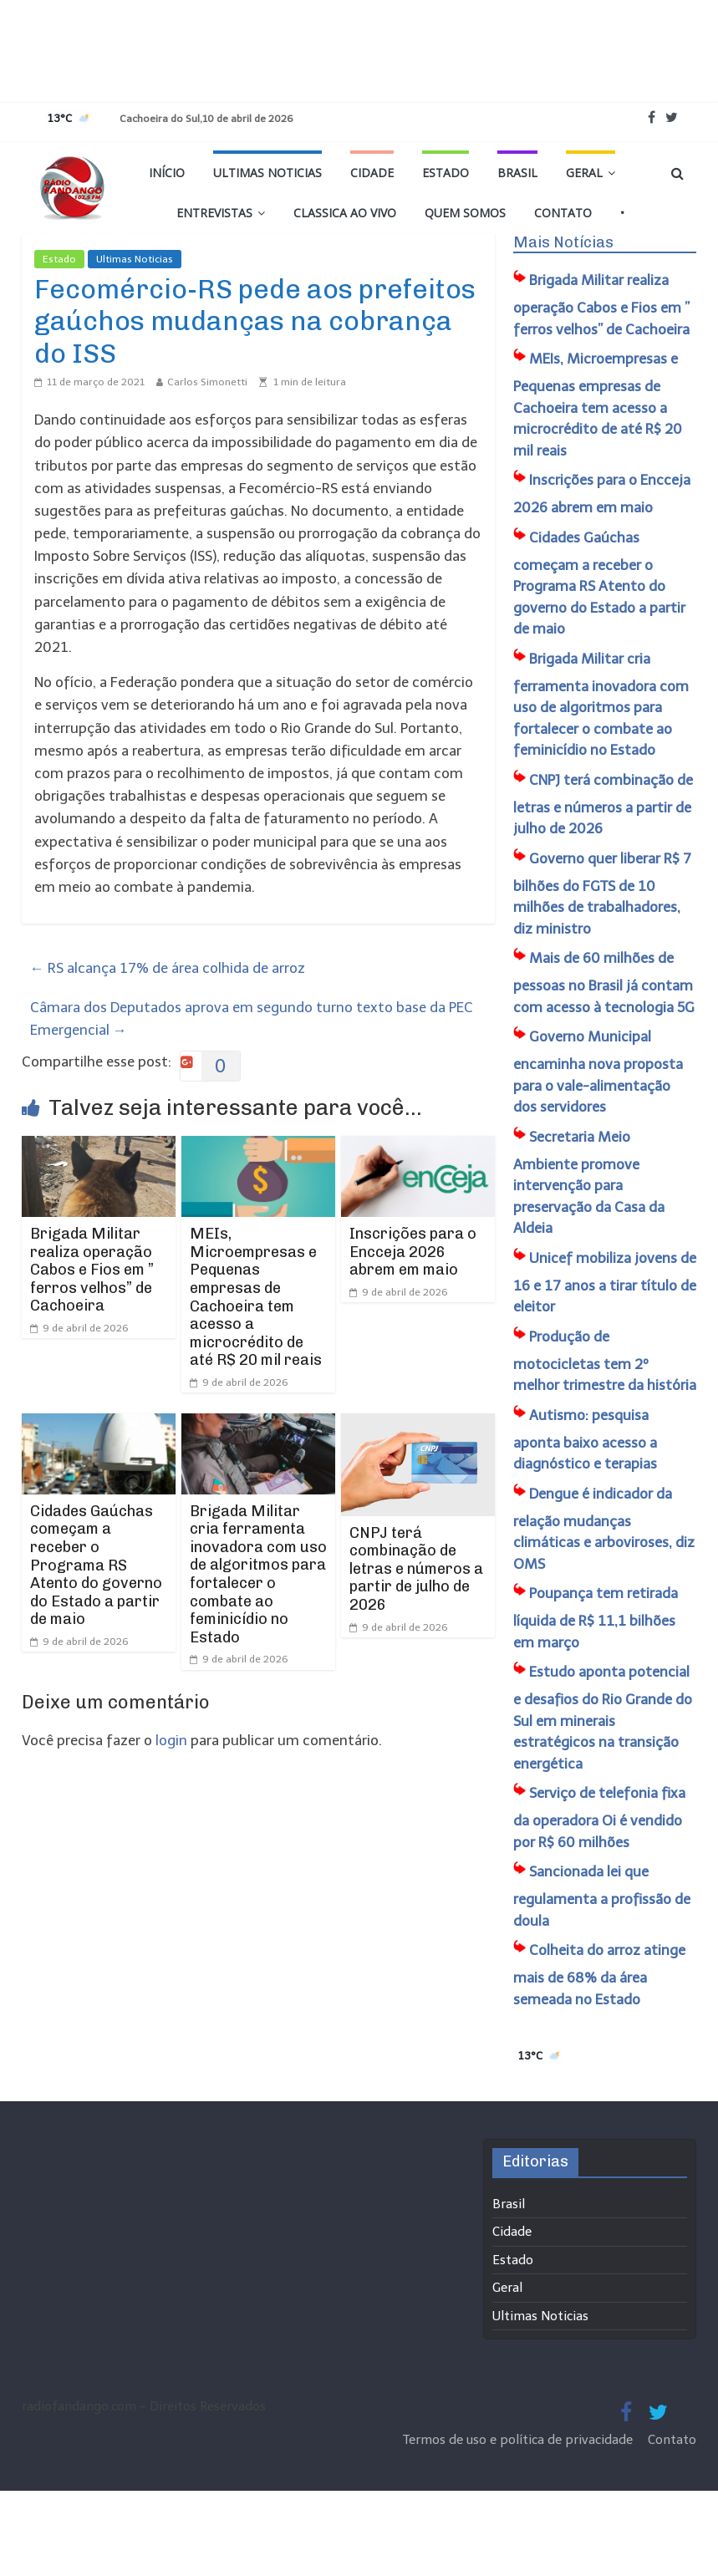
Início (167, 173)
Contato (563, 213)
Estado (445, 173)
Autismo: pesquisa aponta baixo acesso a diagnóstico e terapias (585, 1440)
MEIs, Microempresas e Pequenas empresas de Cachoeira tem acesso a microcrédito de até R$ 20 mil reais (256, 1296)
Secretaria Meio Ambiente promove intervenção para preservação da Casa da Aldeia (589, 1182)
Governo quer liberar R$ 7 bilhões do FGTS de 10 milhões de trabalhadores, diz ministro (602, 893)
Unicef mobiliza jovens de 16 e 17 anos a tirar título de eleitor (604, 1283)
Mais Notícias (563, 242)
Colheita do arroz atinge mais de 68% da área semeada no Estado (599, 1975)
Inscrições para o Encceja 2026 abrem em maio (412, 1251)
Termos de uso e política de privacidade (519, 2439)
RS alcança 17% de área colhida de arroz (167, 968)
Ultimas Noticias (267, 173)
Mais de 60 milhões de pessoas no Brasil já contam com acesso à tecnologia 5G (604, 982)
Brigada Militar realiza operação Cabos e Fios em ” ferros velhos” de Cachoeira (92, 1269)
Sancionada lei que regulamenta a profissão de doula (601, 1896)
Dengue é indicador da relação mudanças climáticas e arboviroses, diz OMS (604, 1528)
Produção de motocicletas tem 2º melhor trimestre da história (604, 1361)
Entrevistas (214, 213)
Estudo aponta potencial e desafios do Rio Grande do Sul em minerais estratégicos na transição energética (602, 1717)
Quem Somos (465, 213)
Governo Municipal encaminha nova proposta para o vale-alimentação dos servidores (598, 1071)
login (171, 1740)
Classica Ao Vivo (344, 213)
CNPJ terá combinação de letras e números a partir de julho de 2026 (416, 1569)
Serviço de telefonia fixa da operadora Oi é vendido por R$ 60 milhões (599, 1817)
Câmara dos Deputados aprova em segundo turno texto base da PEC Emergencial (251, 1018)
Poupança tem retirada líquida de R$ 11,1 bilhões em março (595, 1618)
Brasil (517, 173)
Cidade (372, 173)
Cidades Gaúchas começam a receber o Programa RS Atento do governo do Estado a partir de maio (96, 1565)
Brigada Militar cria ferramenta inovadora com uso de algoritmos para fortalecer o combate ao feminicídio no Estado (258, 1574)
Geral (584, 173)
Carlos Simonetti (207, 382)
